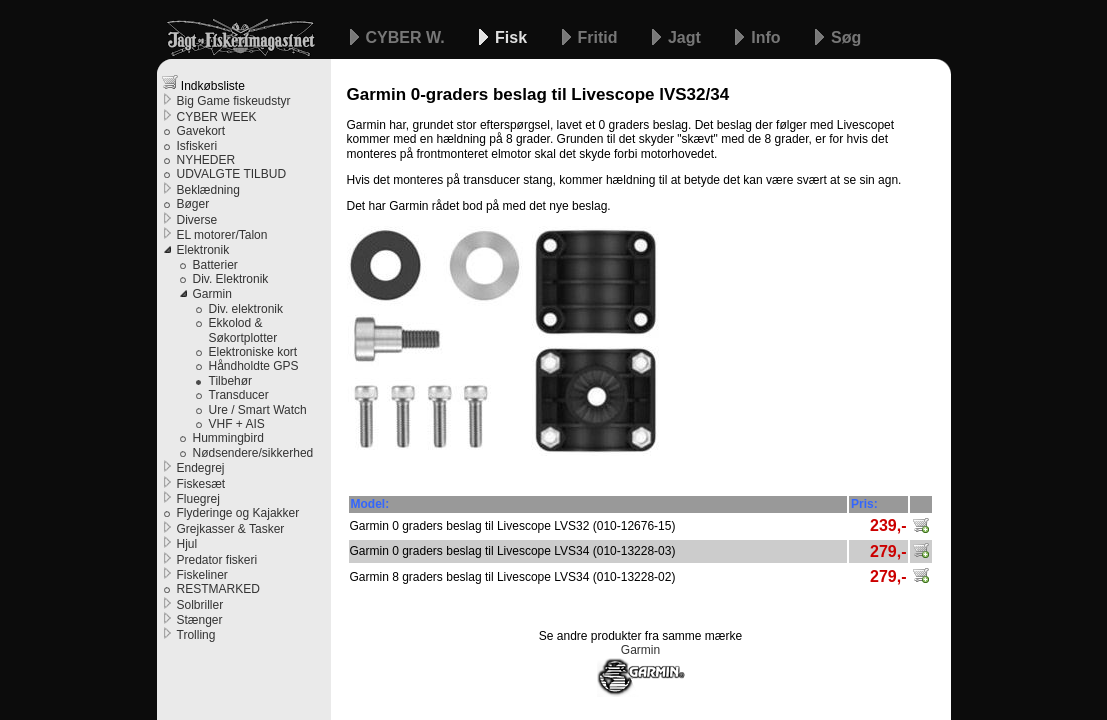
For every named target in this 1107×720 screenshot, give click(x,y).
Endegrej (201, 468)
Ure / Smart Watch (258, 410)
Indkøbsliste (203, 83)
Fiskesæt (201, 484)
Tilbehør (231, 381)
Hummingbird (228, 438)
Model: (370, 504)
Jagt (686, 37)
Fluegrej (198, 499)
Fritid (600, 37)
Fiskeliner (202, 575)
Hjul (187, 544)
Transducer (239, 395)
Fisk (513, 37)
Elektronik (203, 250)
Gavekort (201, 131)
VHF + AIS (237, 424)
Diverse (197, 220)
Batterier (215, 265)
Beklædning (208, 190)
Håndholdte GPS (254, 366)
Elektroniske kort (253, 352)
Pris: (864, 504)
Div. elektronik (246, 309)
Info (768, 37)
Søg (846, 37)
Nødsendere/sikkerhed (253, 453)
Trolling (196, 635)
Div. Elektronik (231, 279)
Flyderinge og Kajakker (238, 513)
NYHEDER (206, 160)
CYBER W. (408, 37)
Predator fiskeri (217, 560)
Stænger (200, 620)
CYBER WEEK (217, 117)
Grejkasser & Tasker (231, 529)
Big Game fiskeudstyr (234, 101)
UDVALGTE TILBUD (232, 174)
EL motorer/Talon (222, 235)
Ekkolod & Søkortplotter (243, 330)
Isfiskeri (197, 146)
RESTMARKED (218, 589)
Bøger (193, 204)
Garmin (212, 294)
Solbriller (200, 605)
